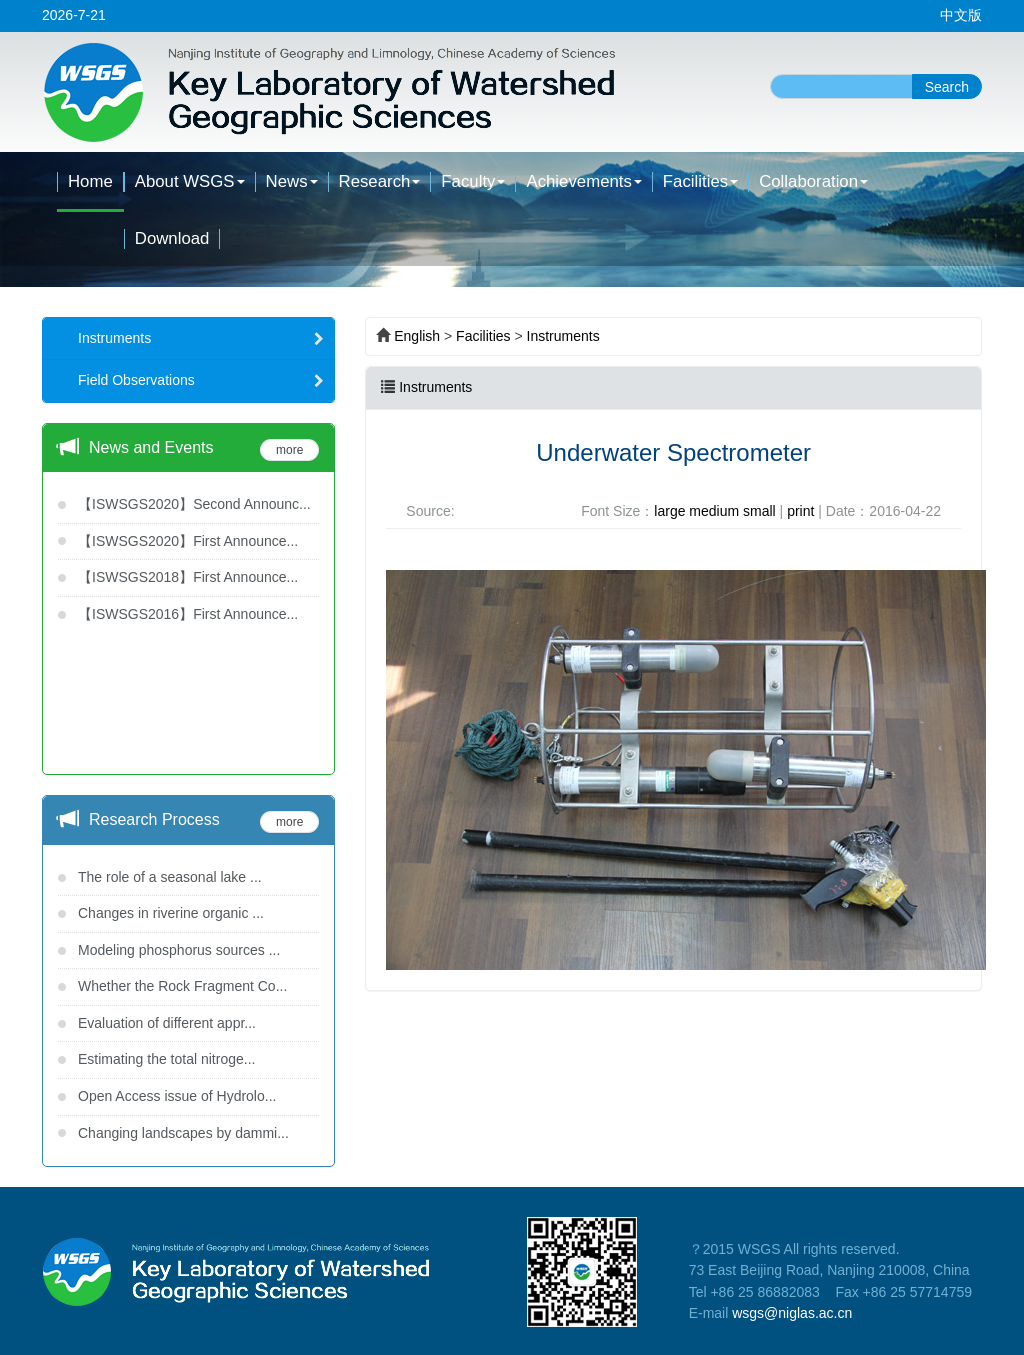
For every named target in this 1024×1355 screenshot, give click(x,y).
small (759, 511)
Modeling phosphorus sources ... (179, 950)
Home (90, 181)
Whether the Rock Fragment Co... (182, 986)
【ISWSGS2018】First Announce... (188, 577)
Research (380, 181)
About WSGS (190, 181)
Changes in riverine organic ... (171, 913)
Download (172, 238)
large (669, 511)
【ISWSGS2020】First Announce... (188, 541)
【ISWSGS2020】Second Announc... (194, 504)
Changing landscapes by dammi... (183, 1133)
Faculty (473, 181)
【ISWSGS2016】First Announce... (188, 614)
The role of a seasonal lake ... (170, 877)
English (417, 336)
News (292, 181)
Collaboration (813, 181)
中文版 (961, 15)
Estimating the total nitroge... (166, 1059)
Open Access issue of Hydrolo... (177, 1096)
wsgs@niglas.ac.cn (792, 1313)
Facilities (700, 181)
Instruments (201, 338)
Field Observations (201, 380)
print (800, 511)
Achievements (583, 181)
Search (947, 87)
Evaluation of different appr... (167, 1023)
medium (714, 511)
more (289, 450)
